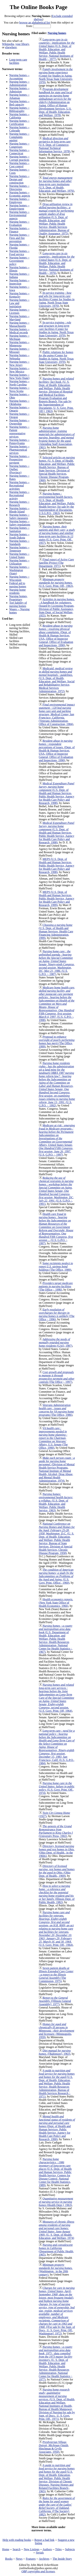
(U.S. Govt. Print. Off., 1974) (57, 1788)
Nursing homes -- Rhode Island (19, 510)
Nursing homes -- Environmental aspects (19, 215)
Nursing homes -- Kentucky (19, 295)
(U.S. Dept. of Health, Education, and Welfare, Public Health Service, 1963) (56, 1502)
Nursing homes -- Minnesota (19, 344)
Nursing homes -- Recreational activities (19, 485)
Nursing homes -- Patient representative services (19, 431)
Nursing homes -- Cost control (19, 165)
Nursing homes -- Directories (19, 187)
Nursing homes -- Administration (19, 83)
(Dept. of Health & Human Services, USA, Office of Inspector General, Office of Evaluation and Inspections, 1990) (56, 635)
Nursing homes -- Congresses (19, 145)
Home (5, 2549)
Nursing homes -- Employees (19, 200)
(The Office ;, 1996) (56, 1286)
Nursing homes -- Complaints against (19, 137)
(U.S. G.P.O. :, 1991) (56, 1190)
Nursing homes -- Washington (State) (19, 570)
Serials (40, 2552)
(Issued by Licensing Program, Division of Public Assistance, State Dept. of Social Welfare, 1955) (57, 607)
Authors (47, 2549)
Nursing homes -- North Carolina (19, 383)
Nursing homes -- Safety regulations (19, 523)
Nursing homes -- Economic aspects (19, 194)
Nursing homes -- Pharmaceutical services (19, 449)
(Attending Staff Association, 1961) (57, 437)
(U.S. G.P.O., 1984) (57, 1747)
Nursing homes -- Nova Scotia (19, 389)
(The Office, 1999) (57, 1041)
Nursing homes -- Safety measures (19, 516)
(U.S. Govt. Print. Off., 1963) (56, 582)
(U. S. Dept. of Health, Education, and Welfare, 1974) (56, 2230)
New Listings (31, 2549)
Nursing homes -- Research (19, 503)
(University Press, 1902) (56, 1831)
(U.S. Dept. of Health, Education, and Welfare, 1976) (56, 184)
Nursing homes (57, 33)
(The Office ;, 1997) (56, 1377)
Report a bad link (44, 2539)
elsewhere (11, 47)
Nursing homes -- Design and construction (19, 179)
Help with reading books (17, 2539)
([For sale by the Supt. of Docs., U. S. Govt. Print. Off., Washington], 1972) (57, 2310)
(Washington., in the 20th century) (56, 2269)
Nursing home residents (17, 591)
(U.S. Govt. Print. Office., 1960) (56, 1576)
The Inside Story (62, 2558)
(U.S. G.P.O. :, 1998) (57, 1004)
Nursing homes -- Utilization (19, 562)
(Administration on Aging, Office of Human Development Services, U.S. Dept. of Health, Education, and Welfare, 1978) (55, 102)
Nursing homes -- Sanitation (19, 529)
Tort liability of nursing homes (18, 604)
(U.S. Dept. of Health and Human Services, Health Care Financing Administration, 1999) (56, 931)
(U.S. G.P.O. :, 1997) (57, 1140)
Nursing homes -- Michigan (19, 337)
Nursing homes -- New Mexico (19, 370)
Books (8, 2558)
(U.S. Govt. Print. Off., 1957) (57, 534)
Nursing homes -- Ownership (19, 422)
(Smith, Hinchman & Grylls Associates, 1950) (54, 2446)
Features (31, 2558)
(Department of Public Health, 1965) (56, 2249)
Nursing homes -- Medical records (19, 331)
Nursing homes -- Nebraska (19, 357)
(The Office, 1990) (53, 1438)
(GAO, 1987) (55, 1342)
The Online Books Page (38, 7)
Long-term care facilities (18, 61)
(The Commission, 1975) (56, 1975)
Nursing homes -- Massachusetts (19, 324)
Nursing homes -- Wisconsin (19, 578)
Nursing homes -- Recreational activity (19, 495)
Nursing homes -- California (19, 116)
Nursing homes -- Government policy (19, 261)
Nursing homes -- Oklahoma (19, 402)
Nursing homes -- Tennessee (19, 549)
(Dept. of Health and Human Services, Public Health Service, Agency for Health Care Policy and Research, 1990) (57, 2128)
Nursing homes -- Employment (19, 207)
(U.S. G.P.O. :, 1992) (57, 1084)
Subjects (70, 2549)
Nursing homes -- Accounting (19, 77)
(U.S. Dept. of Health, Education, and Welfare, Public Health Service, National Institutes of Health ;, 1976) (57, 263)
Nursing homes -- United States (19, 555)
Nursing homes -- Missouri (19, 350)
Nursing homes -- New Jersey (19, 363)
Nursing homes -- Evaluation (19, 223)
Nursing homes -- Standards (19, 542)
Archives (44, 2558)
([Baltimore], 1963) (55, 2052)
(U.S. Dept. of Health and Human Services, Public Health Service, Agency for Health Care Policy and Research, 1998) (56, 793)
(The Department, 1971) (56, 563)
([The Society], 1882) (57, 2506)
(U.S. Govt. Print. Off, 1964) (56, 1697)
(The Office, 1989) (56, 1266)
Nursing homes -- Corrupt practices (19, 158)
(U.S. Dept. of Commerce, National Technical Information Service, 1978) (55, 145)
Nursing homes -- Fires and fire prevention (19, 238)
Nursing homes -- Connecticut (19, 152)
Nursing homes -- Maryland (19, 318)
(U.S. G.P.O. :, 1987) (57, 963)
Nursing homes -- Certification (19, 122)
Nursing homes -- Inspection (19, 282)
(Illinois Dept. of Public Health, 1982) (57, 1894)
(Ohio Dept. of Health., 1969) (57, 1870)
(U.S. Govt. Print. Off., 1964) (56, 1928)
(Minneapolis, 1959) (56, 2031)
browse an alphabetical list (34, 22)
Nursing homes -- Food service (19, 252)
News (19, 2558)
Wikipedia (8, 44)
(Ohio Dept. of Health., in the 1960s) (57, 1851)
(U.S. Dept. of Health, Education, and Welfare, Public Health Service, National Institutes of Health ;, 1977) (57, 49)
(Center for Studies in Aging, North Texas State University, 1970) (56, 76)
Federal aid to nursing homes (17, 585)
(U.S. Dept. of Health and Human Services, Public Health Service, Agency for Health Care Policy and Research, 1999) (56, 898)
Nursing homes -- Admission (19, 90)
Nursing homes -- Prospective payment (19, 459)
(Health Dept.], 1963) (56, 2202)
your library (22, 44)
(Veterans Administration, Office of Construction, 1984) (57, 714)
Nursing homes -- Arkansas (19, 96)
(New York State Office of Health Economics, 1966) (56, 1602)
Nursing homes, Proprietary (18, 598)
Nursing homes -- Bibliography (19, 109)
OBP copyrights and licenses (38, 2571)
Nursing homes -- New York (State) (19, 376)
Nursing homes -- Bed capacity (19, 103)
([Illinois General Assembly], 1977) (55, 2001)
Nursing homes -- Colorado (19, 129)
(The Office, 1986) (56, 1410)
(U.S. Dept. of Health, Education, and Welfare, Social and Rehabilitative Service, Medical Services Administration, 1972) (57, 680)
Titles (58, 2549)
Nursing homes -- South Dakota (19, 536)
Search (17, 2549)
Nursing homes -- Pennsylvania (19, 441)
